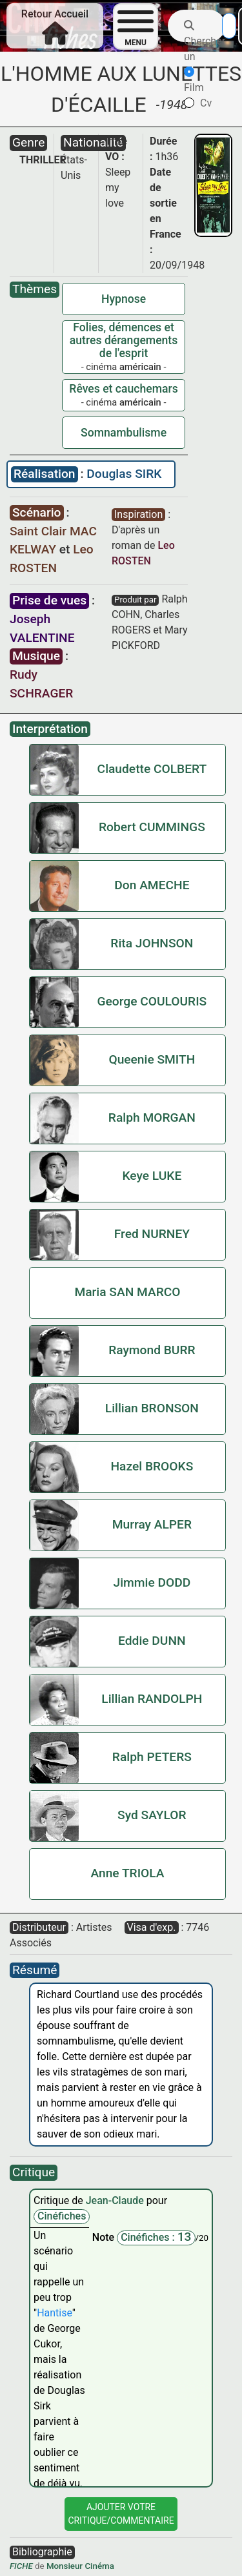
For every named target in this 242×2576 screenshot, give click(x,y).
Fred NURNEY (152, 1233)
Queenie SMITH (151, 1059)
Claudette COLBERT (152, 768)
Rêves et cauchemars (123, 388)
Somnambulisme (123, 432)
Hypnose (123, 299)
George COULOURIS (152, 1001)
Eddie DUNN (152, 1640)
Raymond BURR (151, 1350)
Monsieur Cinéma (80, 2566)
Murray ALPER (152, 1524)
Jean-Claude (116, 2200)
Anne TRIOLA (127, 1873)
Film (194, 80)
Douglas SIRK (123, 473)
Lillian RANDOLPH (151, 1698)
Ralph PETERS (152, 1756)
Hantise (54, 2313)
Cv (198, 103)
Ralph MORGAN (152, 1117)
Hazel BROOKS (151, 1466)
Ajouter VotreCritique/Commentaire (121, 2514)
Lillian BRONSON (152, 1408)
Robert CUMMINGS (152, 826)
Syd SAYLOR (152, 1815)
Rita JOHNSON (151, 943)
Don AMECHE (151, 885)
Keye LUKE (151, 1175)
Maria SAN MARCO (127, 1291)
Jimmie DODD (152, 1582)
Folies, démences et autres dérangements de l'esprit (123, 340)
